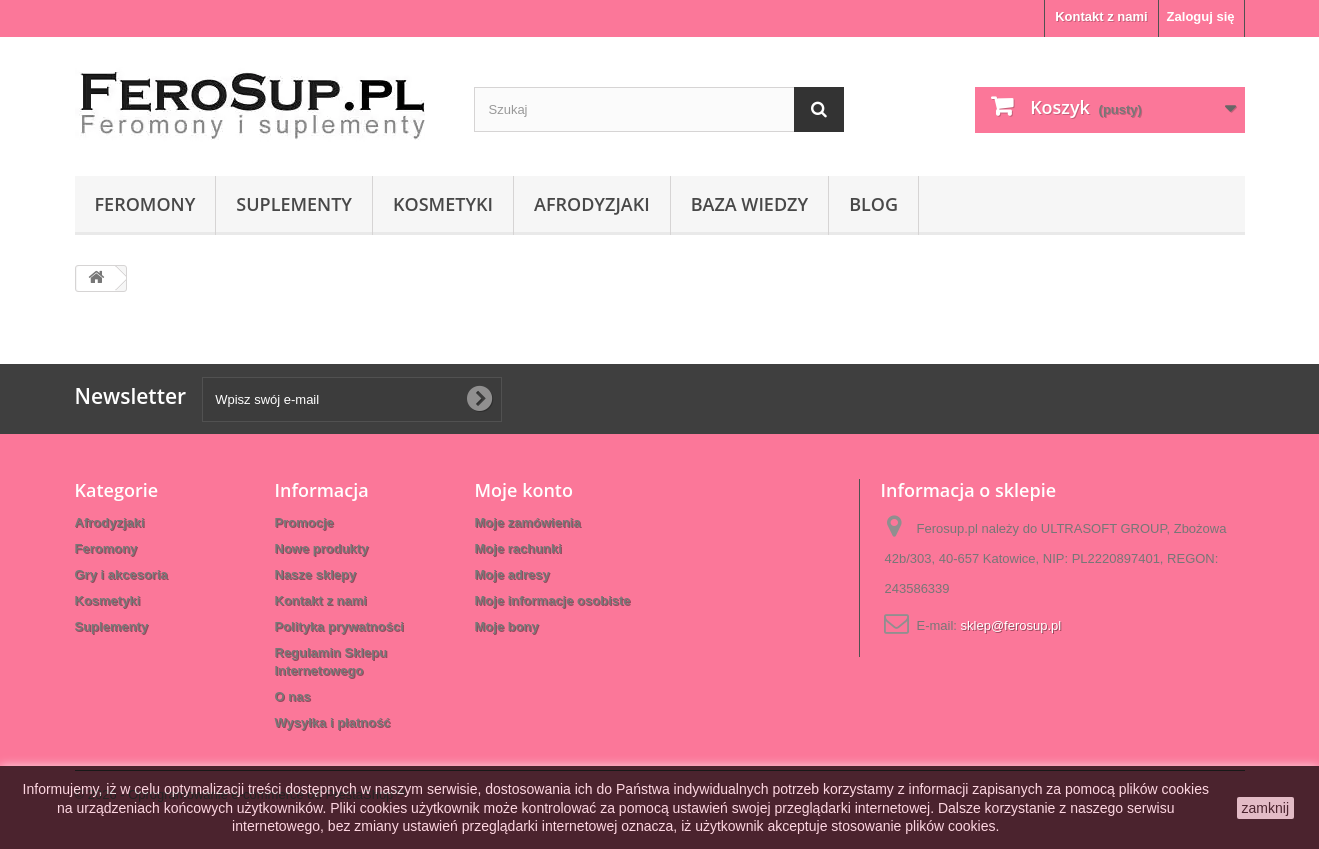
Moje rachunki (518, 548)
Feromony (145, 204)
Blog (873, 204)
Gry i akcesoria (121, 574)
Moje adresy (512, 574)
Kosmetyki (443, 204)
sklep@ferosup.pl (1011, 625)
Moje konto (524, 490)
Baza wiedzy (749, 204)
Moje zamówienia (528, 522)
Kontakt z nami (1101, 16)
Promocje (304, 522)
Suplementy (294, 204)
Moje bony (507, 626)
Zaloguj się (1201, 16)
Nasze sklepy (316, 574)
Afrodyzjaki (592, 204)
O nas (293, 696)
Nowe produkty (322, 548)
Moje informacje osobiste (553, 600)
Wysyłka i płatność (333, 722)
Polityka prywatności (339, 626)
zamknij (1265, 808)
